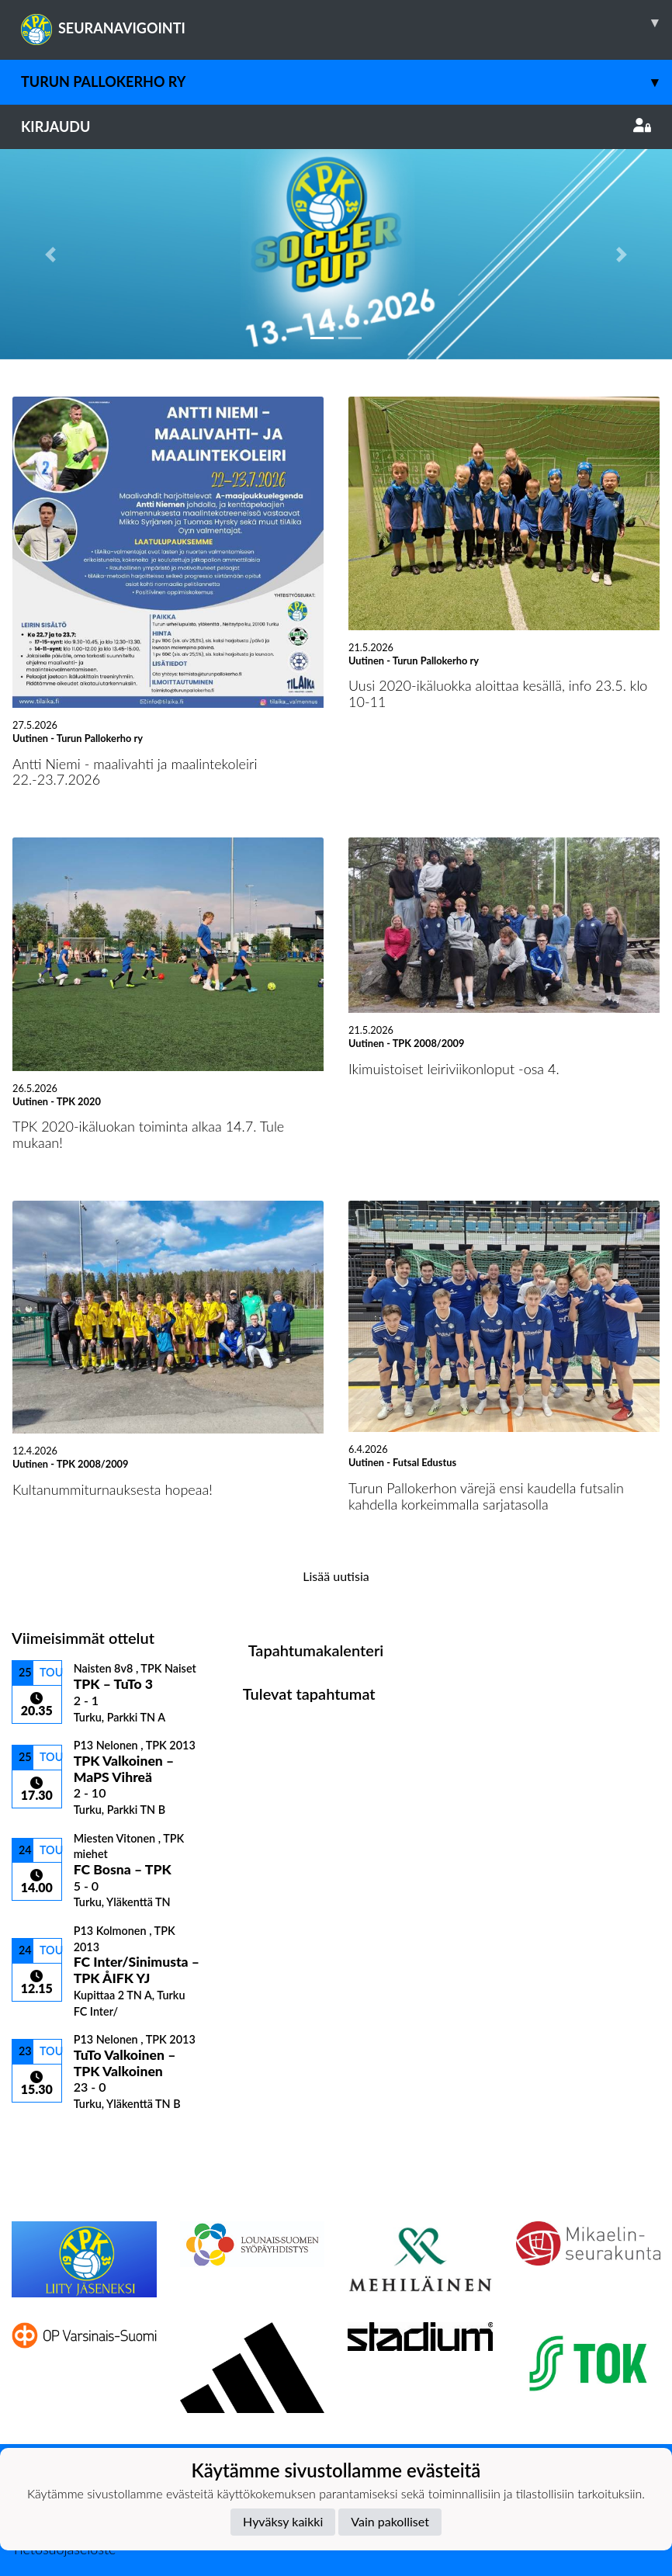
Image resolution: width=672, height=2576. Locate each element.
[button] (50, 254)
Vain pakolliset (390, 2521)
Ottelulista (50, 2137)
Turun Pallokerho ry (346, 82)
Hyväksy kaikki (283, 2521)
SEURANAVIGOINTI (346, 22)
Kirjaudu (336, 126)
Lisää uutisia (336, 1576)
